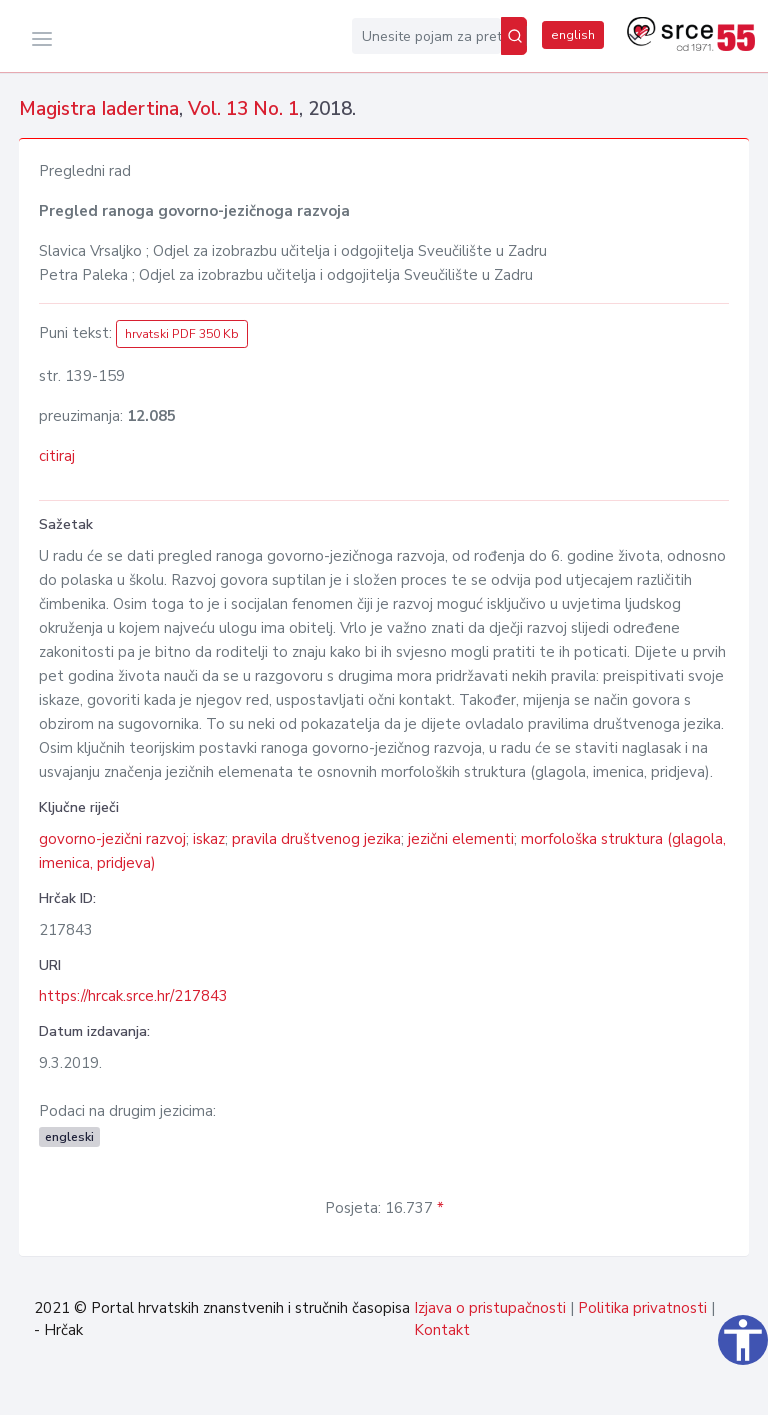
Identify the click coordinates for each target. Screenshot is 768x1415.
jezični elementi (461, 839)
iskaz (209, 839)
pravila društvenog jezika (316, 839)
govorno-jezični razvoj (112, 839)
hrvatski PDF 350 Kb (182, 334)
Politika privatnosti (642, 1308)
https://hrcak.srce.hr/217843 (133, 996)
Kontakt (442, 1330)
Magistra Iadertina (99, 109)
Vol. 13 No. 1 (243, 109)
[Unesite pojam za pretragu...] (426, 36)
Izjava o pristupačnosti (490, 1308)
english (573, 35)
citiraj (57, 456)
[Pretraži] (514, 36)
